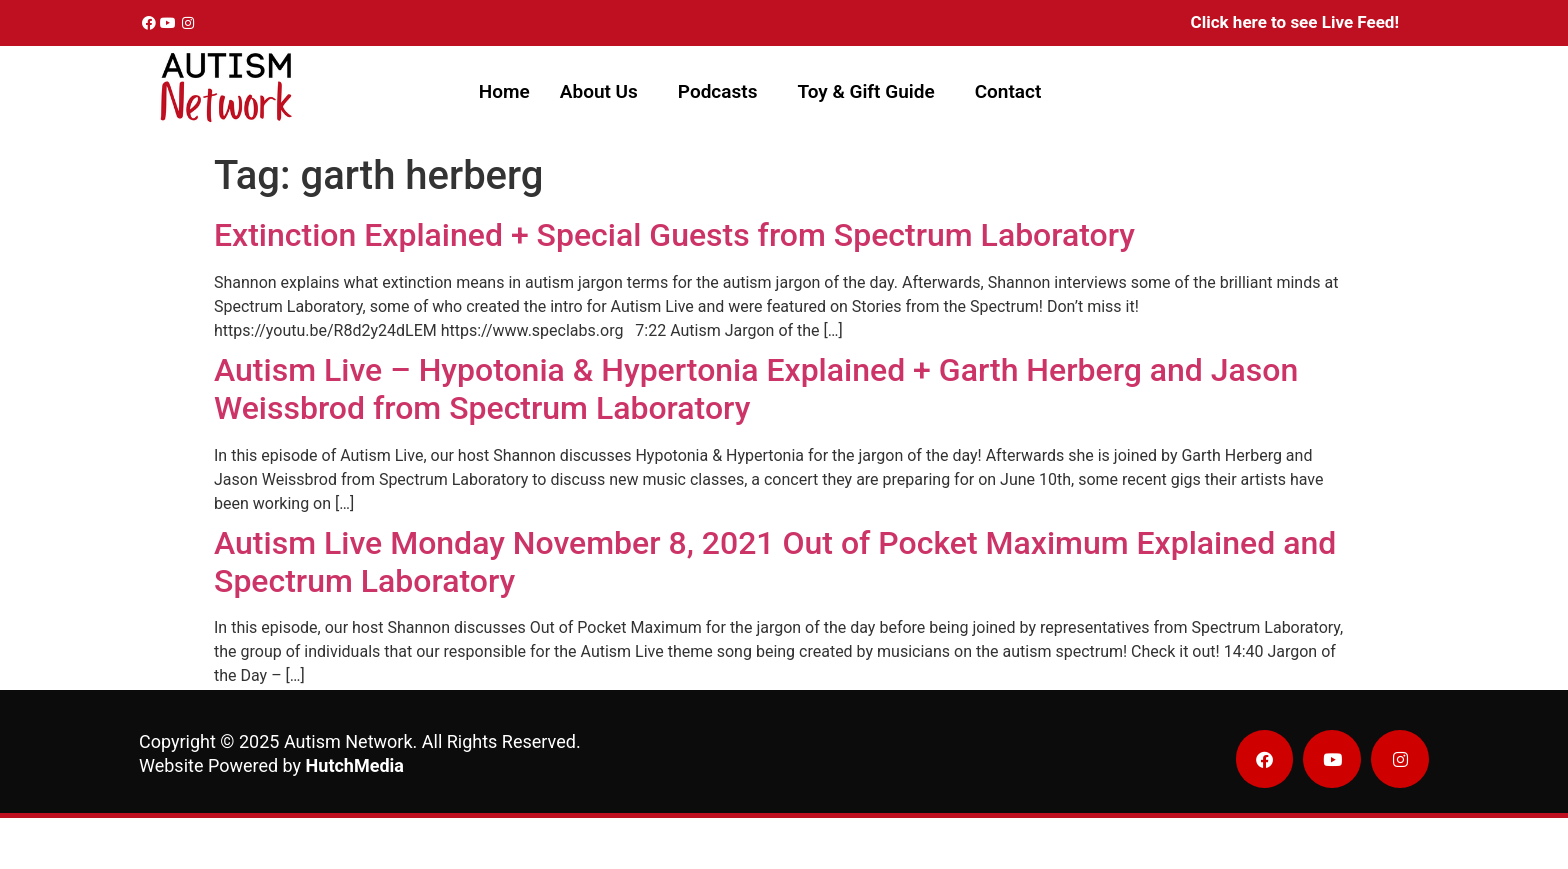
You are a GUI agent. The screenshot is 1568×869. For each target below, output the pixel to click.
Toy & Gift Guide (865, 91)
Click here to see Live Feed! (1295, 22)
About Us (599, 91)
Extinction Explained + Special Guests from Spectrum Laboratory (674, 235)
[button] (604, 91)
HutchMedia (355, 765)
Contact (1008, 91)
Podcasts (718, 91)
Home (504, 91)
